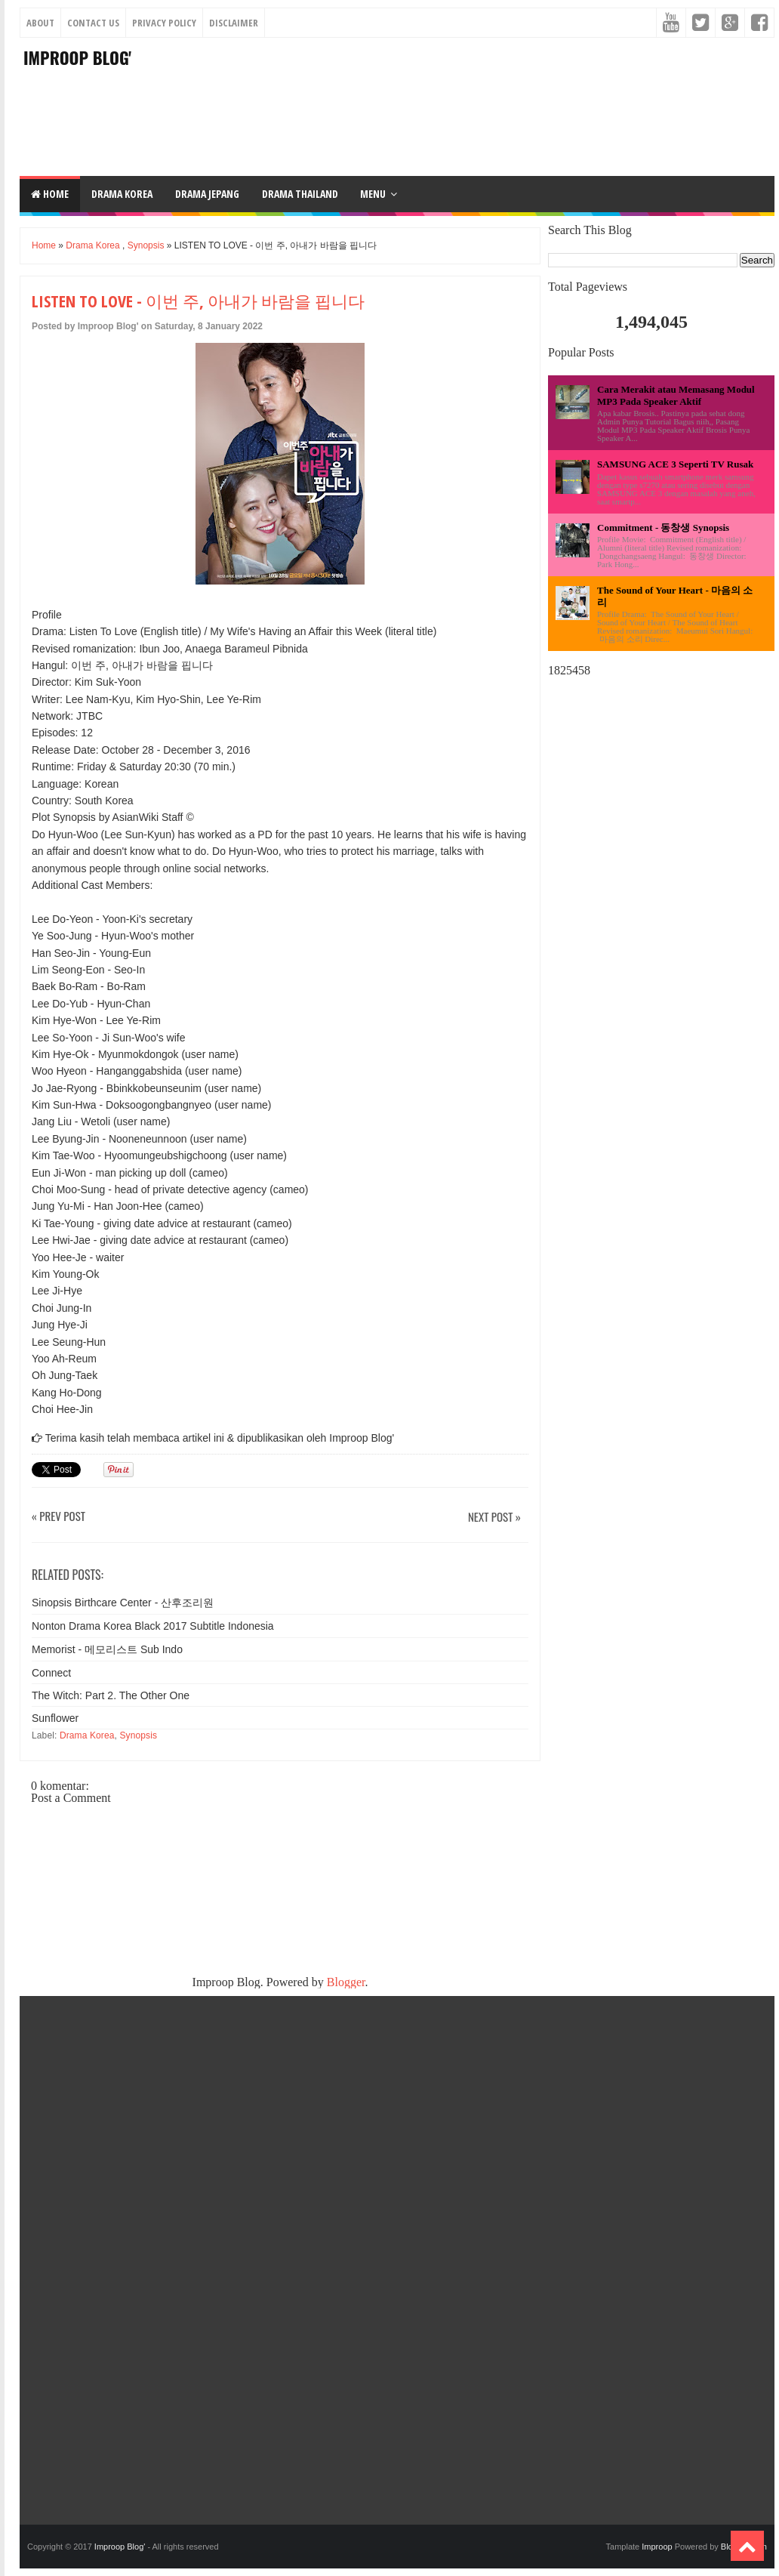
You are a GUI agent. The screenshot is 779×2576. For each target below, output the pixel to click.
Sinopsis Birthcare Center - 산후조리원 (123, 1603)
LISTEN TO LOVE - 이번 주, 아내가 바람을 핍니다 (198, 300)
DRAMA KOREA (121, 194)
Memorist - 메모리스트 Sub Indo (107, 1649)
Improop (657, 2546)
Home (50, 194)
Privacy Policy (164, 22)
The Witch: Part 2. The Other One (110, 1695)
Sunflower (55, 1718)
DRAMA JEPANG (207, 194)
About (40, 22)
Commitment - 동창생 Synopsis (663, 527)
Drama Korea (92, 245)
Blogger (346, 1982)
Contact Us (93, 22)
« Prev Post (58, 1517)
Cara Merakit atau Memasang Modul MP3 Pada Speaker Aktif (676, 395)
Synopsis (146, 245)
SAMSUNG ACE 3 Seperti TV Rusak (675, 464)
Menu (373, 194)
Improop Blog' (77, 57)
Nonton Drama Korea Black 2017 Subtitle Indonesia (153, 1626)
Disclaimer (233, 22)
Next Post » (494, 1517)
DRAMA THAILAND (300, 194)
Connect (51, 1673)
